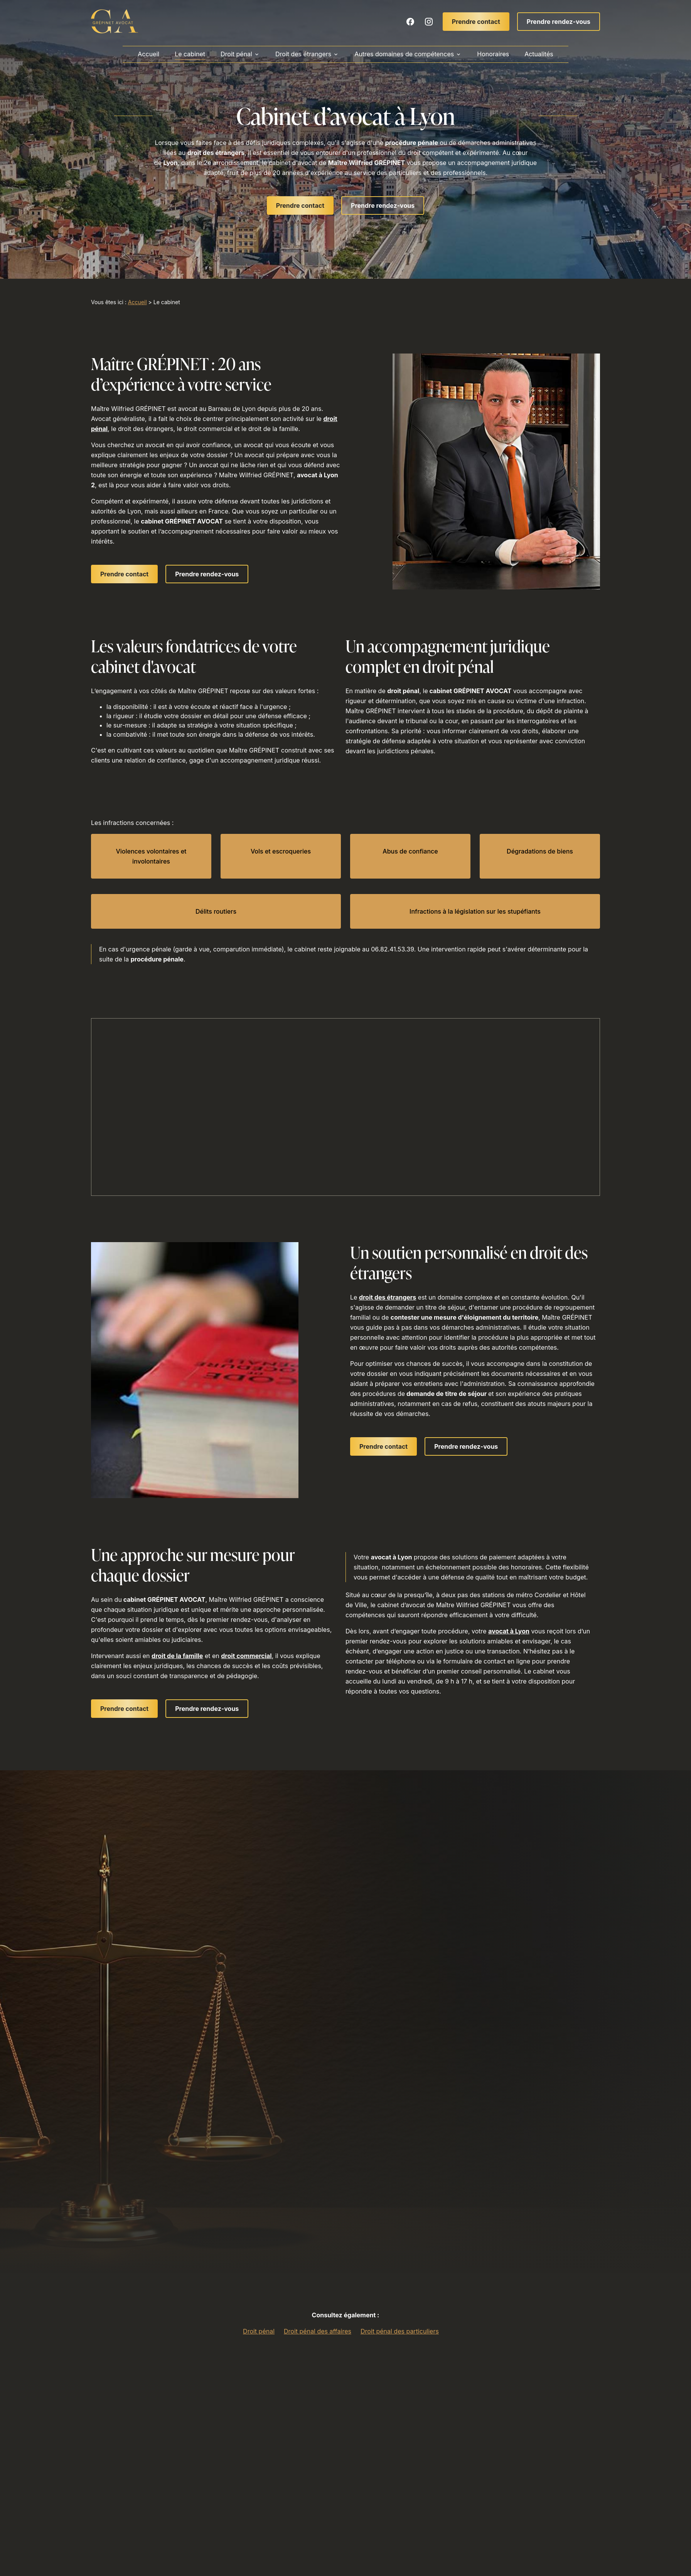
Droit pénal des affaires (317, 2331)
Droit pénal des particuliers (400, 2331)
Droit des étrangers (303, 54)
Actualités (538, 54)
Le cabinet (190, 54)
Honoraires (493, 54)
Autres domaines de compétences (404, 54)
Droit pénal (236, 54)
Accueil (148, 54)
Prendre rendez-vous (558, 21)
